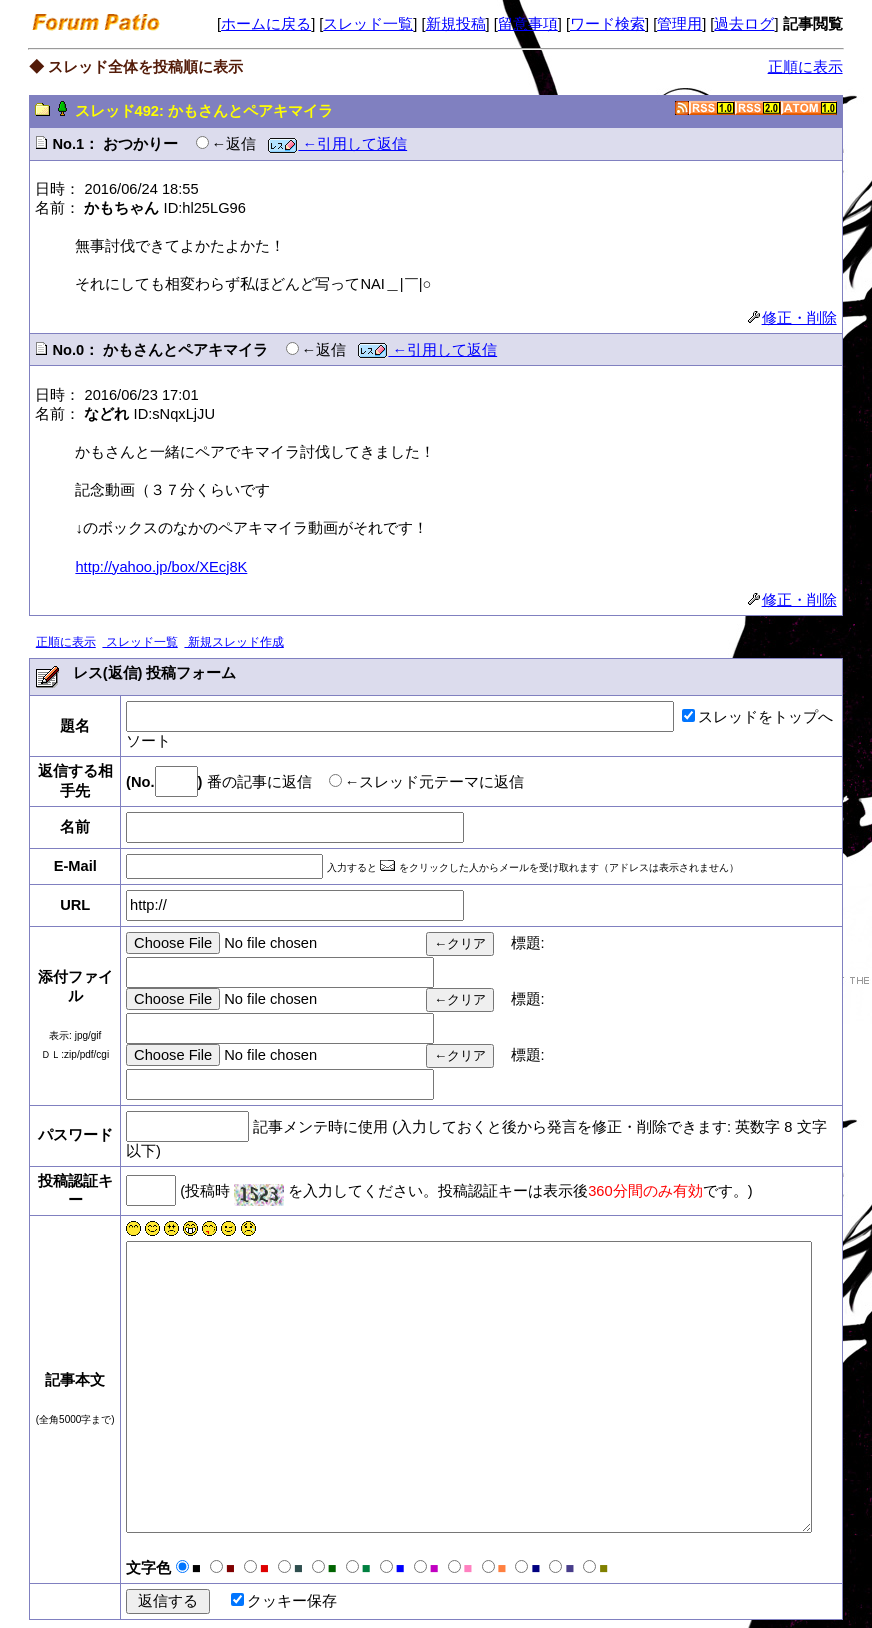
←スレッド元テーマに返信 (435, 782)
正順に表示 (805, 67)
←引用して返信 (337, 144)
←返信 (234, 144)
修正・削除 (792, 318)
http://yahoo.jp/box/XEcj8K (161, 567)
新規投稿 (456, 24)
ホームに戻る (266, 24)
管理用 (679, 24)
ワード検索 (607, 24)
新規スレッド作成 (233, 642)
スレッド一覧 (368, 24)
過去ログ (744, 24)
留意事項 (528, 24)
